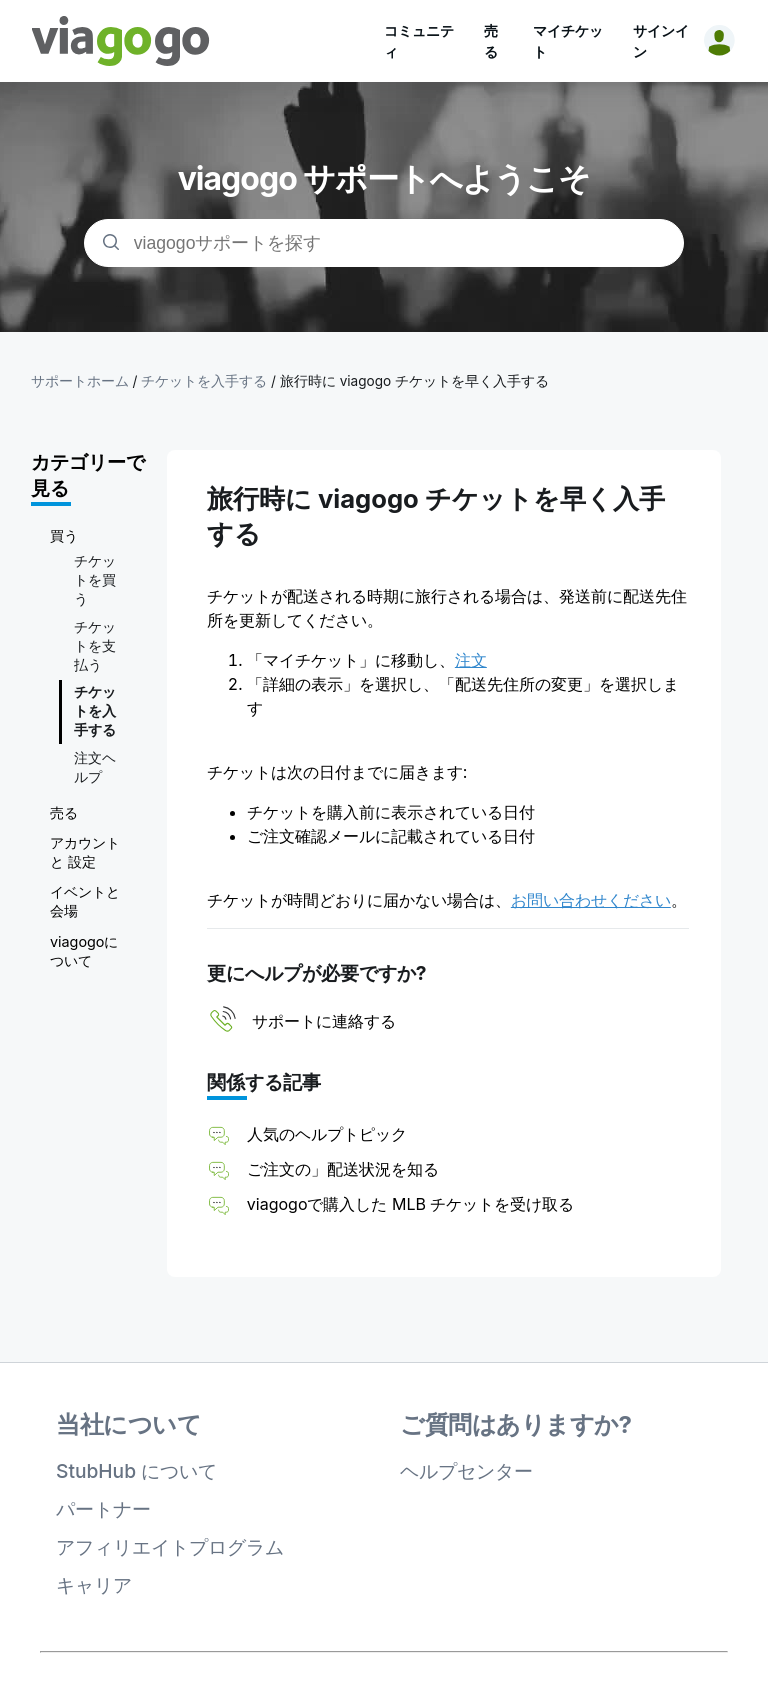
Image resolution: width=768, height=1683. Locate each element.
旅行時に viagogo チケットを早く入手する (414, 381)
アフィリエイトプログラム (170, 1547)
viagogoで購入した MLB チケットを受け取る (411, 1204)
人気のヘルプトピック (327, 1134)
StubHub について (136, 1471)
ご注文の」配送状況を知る (343, 1169)
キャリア (94, 1585)
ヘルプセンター (466, 1471)
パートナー (103, 1509)
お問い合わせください (591, 900)
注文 (471, 660)
